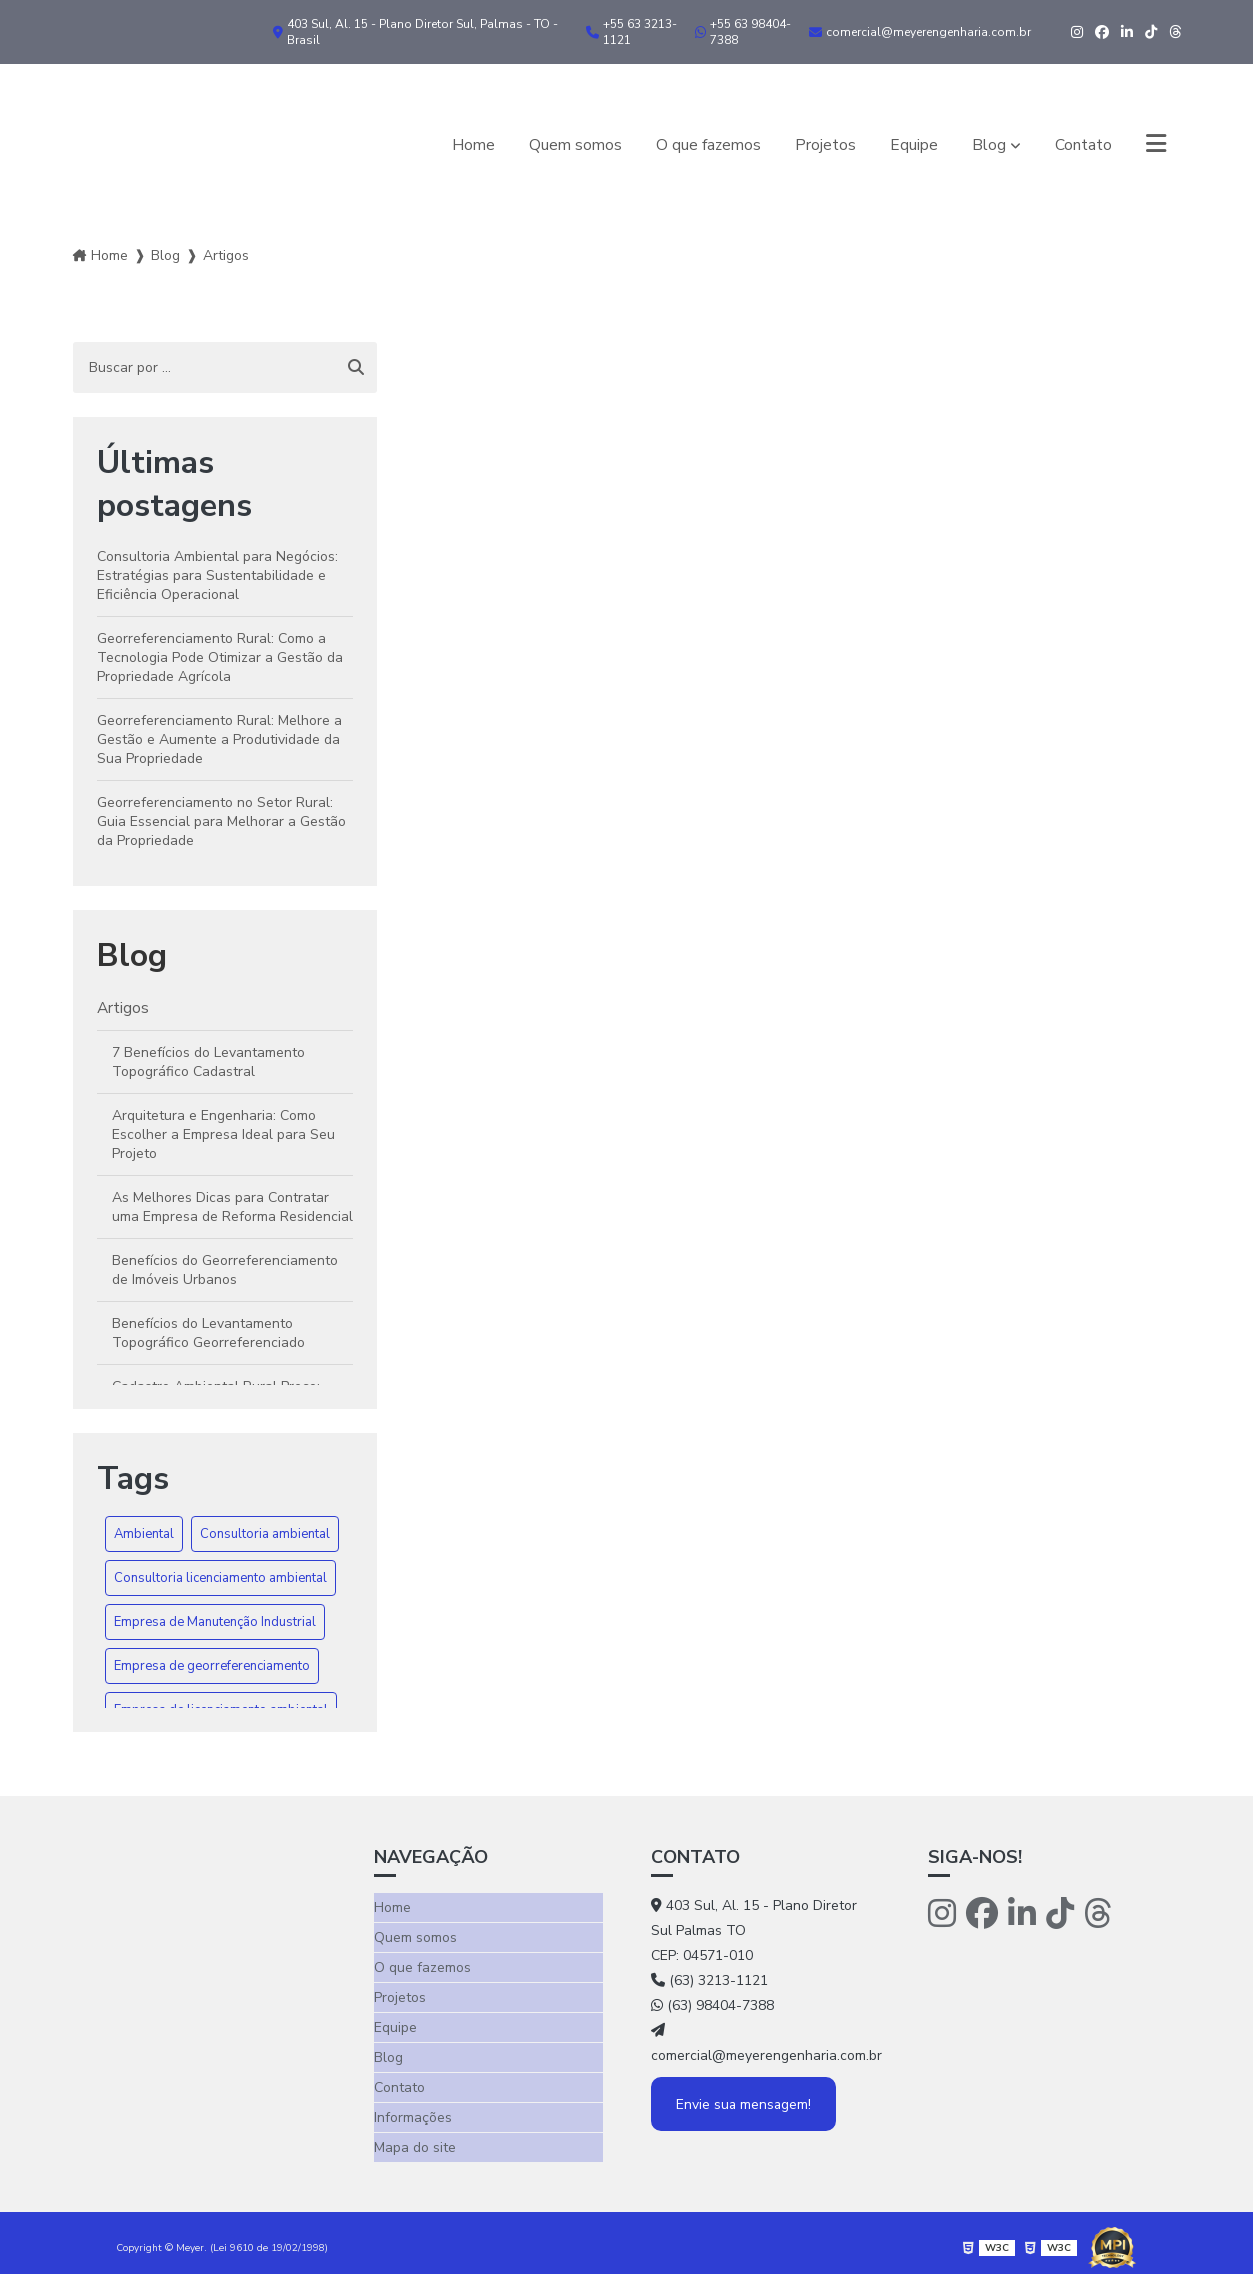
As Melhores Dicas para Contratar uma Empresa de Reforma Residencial (232, 1208)
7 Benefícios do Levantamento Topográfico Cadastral (208, 1063)
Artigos (123, 1008)
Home (471, 144)
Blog (988, 144)
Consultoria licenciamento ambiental (220, 1578)
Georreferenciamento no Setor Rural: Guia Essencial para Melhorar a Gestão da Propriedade (221, 821)
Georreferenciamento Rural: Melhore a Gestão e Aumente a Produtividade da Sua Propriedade (219, 739)
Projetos (824, 144)
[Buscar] (356, 368)
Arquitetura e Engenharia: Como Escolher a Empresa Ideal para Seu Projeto (223, 1135)
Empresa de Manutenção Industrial (215, 1622)
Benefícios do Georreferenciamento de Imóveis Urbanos (225, 1271)
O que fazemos (707, 144)
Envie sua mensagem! (746, 2104)
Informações (413, 2110)
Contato (1082, 144)
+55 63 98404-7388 (743, 32)
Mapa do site (415, 2139)
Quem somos (573, 144)
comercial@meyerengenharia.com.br (920, 32)
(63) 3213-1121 (709, 1980)
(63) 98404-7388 (712, 2005)
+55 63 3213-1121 (631, 32)
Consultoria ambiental (265, 1534)
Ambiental (144, 1534)
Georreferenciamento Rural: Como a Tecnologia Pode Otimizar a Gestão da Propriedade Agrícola (220, 657)
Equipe (913, 144)
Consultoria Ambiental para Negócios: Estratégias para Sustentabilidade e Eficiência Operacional (217, 575)
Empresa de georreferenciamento (212, 1666)
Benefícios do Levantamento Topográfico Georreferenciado (208, 1334)
